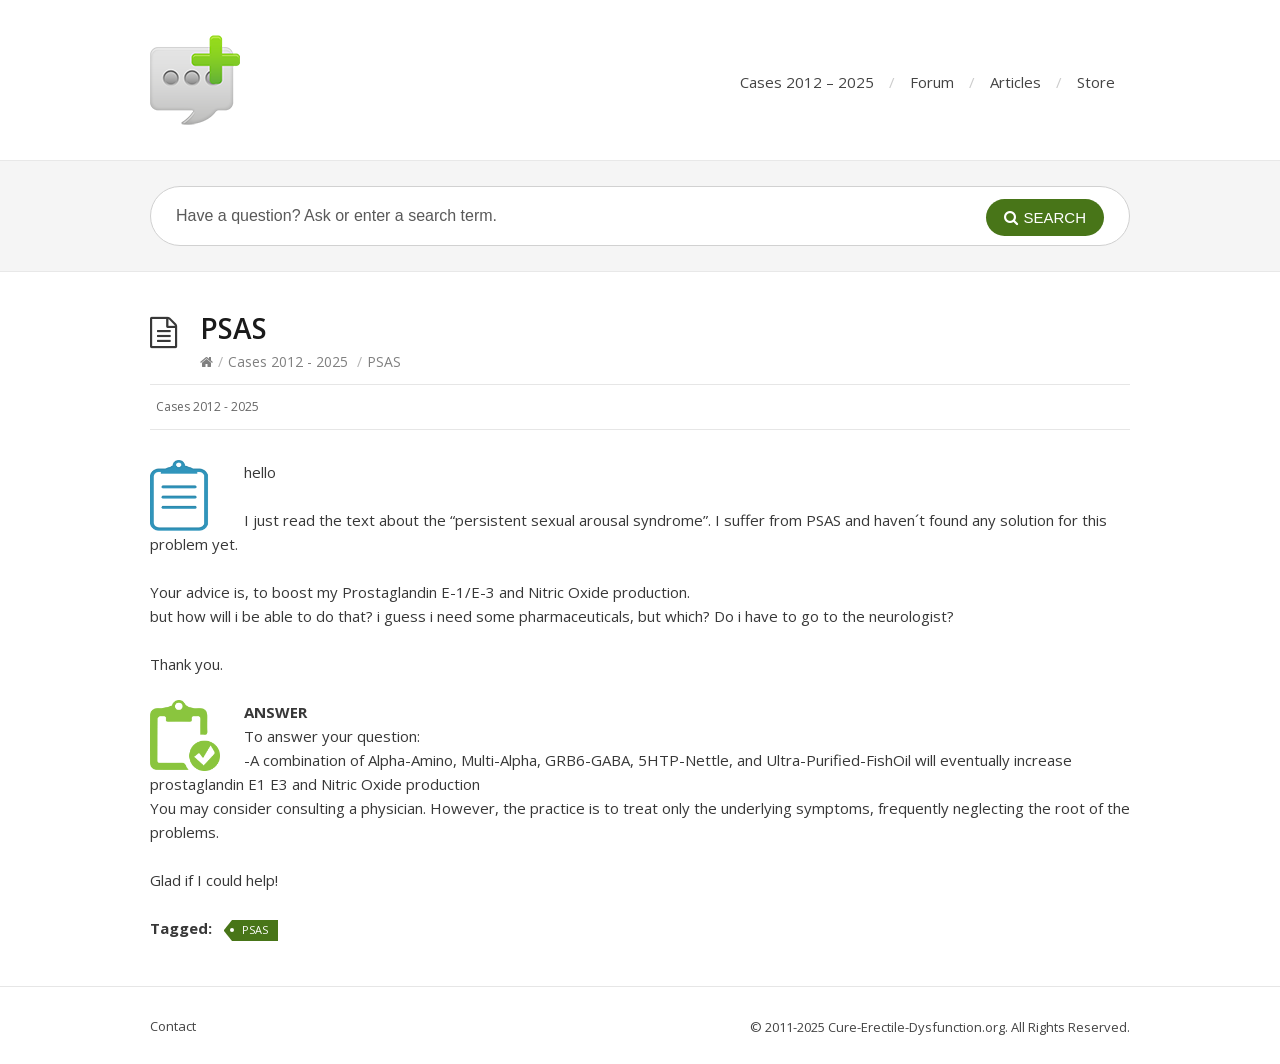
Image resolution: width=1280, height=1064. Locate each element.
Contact (173, 1026)
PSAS (255, 929)
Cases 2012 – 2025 (807, 82)
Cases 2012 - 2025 (288, 361)
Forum (932, 82)
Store (1096, 82)
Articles (1015, 82)
